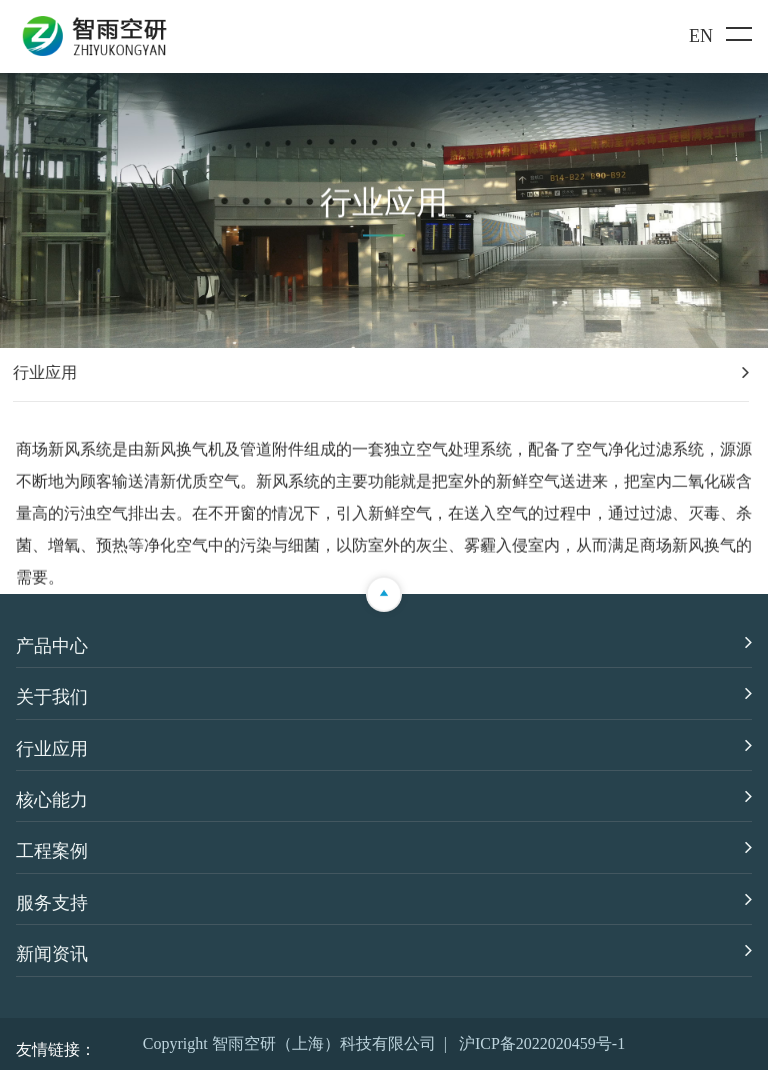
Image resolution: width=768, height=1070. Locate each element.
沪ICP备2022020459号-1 (542, 1043)
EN (701, 36)
